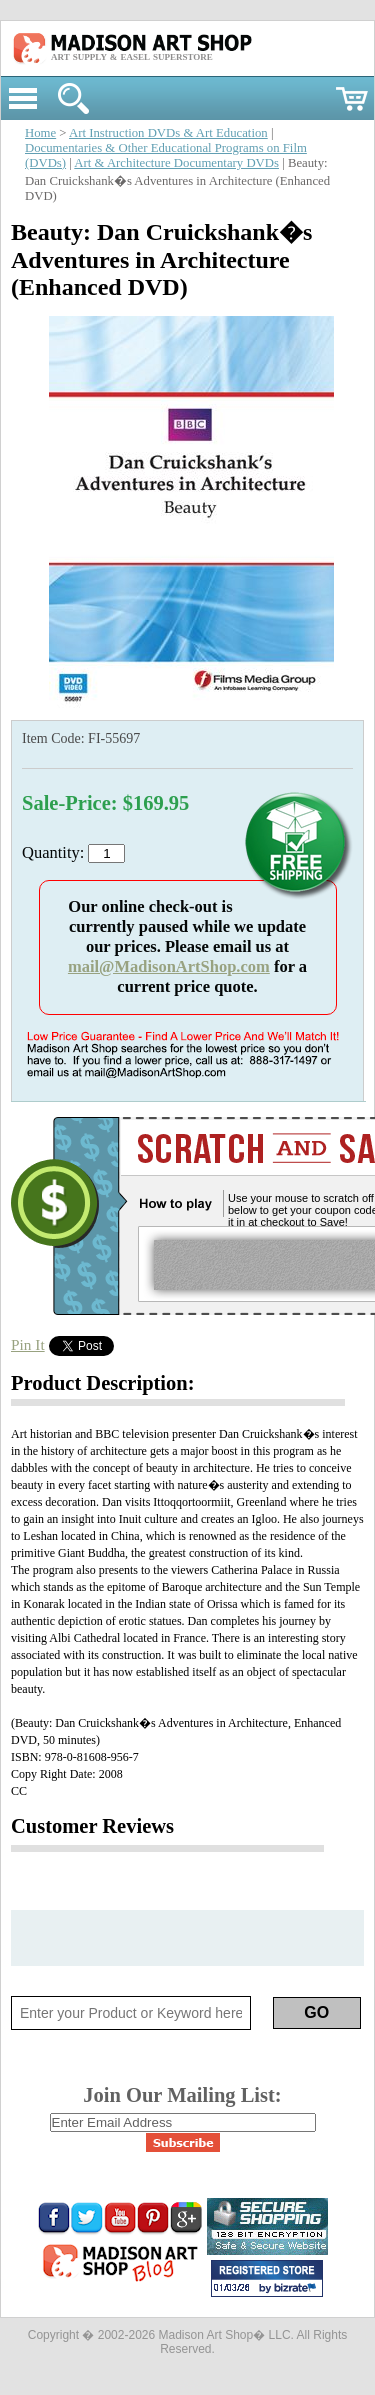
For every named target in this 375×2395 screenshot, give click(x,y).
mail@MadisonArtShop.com (169, 966)
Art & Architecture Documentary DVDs (176, 163)
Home (40, 133)
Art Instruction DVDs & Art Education (168, 133)
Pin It (28, 1344)
